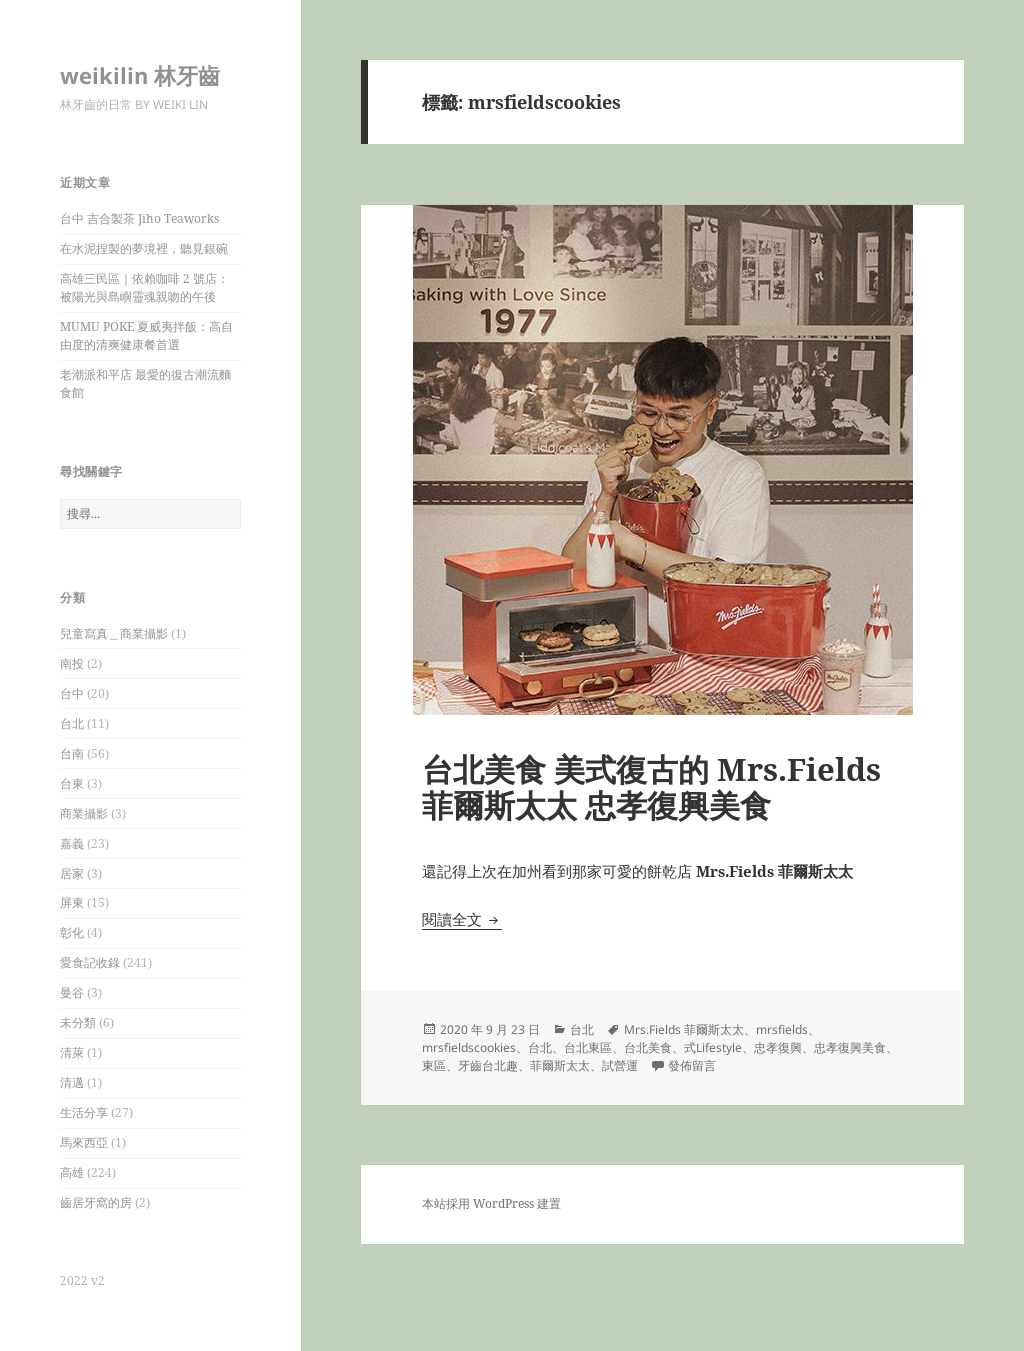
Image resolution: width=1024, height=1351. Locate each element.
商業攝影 (84, 813)
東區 (434, 1065)
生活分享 (84, 1112)
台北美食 (648, 1047)
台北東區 (588, 1047)
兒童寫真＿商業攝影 (114, 633)
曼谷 (72, 992)
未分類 (78, 1022)
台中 (72, 693)
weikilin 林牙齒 (140, 75)
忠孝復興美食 (850, 1047)
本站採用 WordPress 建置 (491, 1203)
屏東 (72, 902)
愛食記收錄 (90, 962)
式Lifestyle (713, 1047)
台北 (72, 723)
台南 (72, 753)
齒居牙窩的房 (96, 1202)
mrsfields (782, 1029)
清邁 (72, 1082)
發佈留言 (692, 1065)
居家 (72, 873)
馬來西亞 (84, 1142)
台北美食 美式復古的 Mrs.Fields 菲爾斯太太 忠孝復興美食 (651, 787)
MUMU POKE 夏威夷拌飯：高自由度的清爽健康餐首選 (146, 335)
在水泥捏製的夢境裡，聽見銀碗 (144, 248)
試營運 (620, 1065)
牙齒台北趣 (488, 1065)
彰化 (72, 932)
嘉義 (72, 843)
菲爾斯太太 (560, 1065)
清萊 (72, 1052)
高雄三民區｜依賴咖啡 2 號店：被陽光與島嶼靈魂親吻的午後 (144, 287)
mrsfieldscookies (469, 1047)
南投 (72, 663)
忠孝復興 (778, 1047)
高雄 (72, 1172)
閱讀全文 (462, 919)
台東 (72, 783)
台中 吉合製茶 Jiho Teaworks (139, 218)
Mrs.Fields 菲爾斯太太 (684, 1029)
